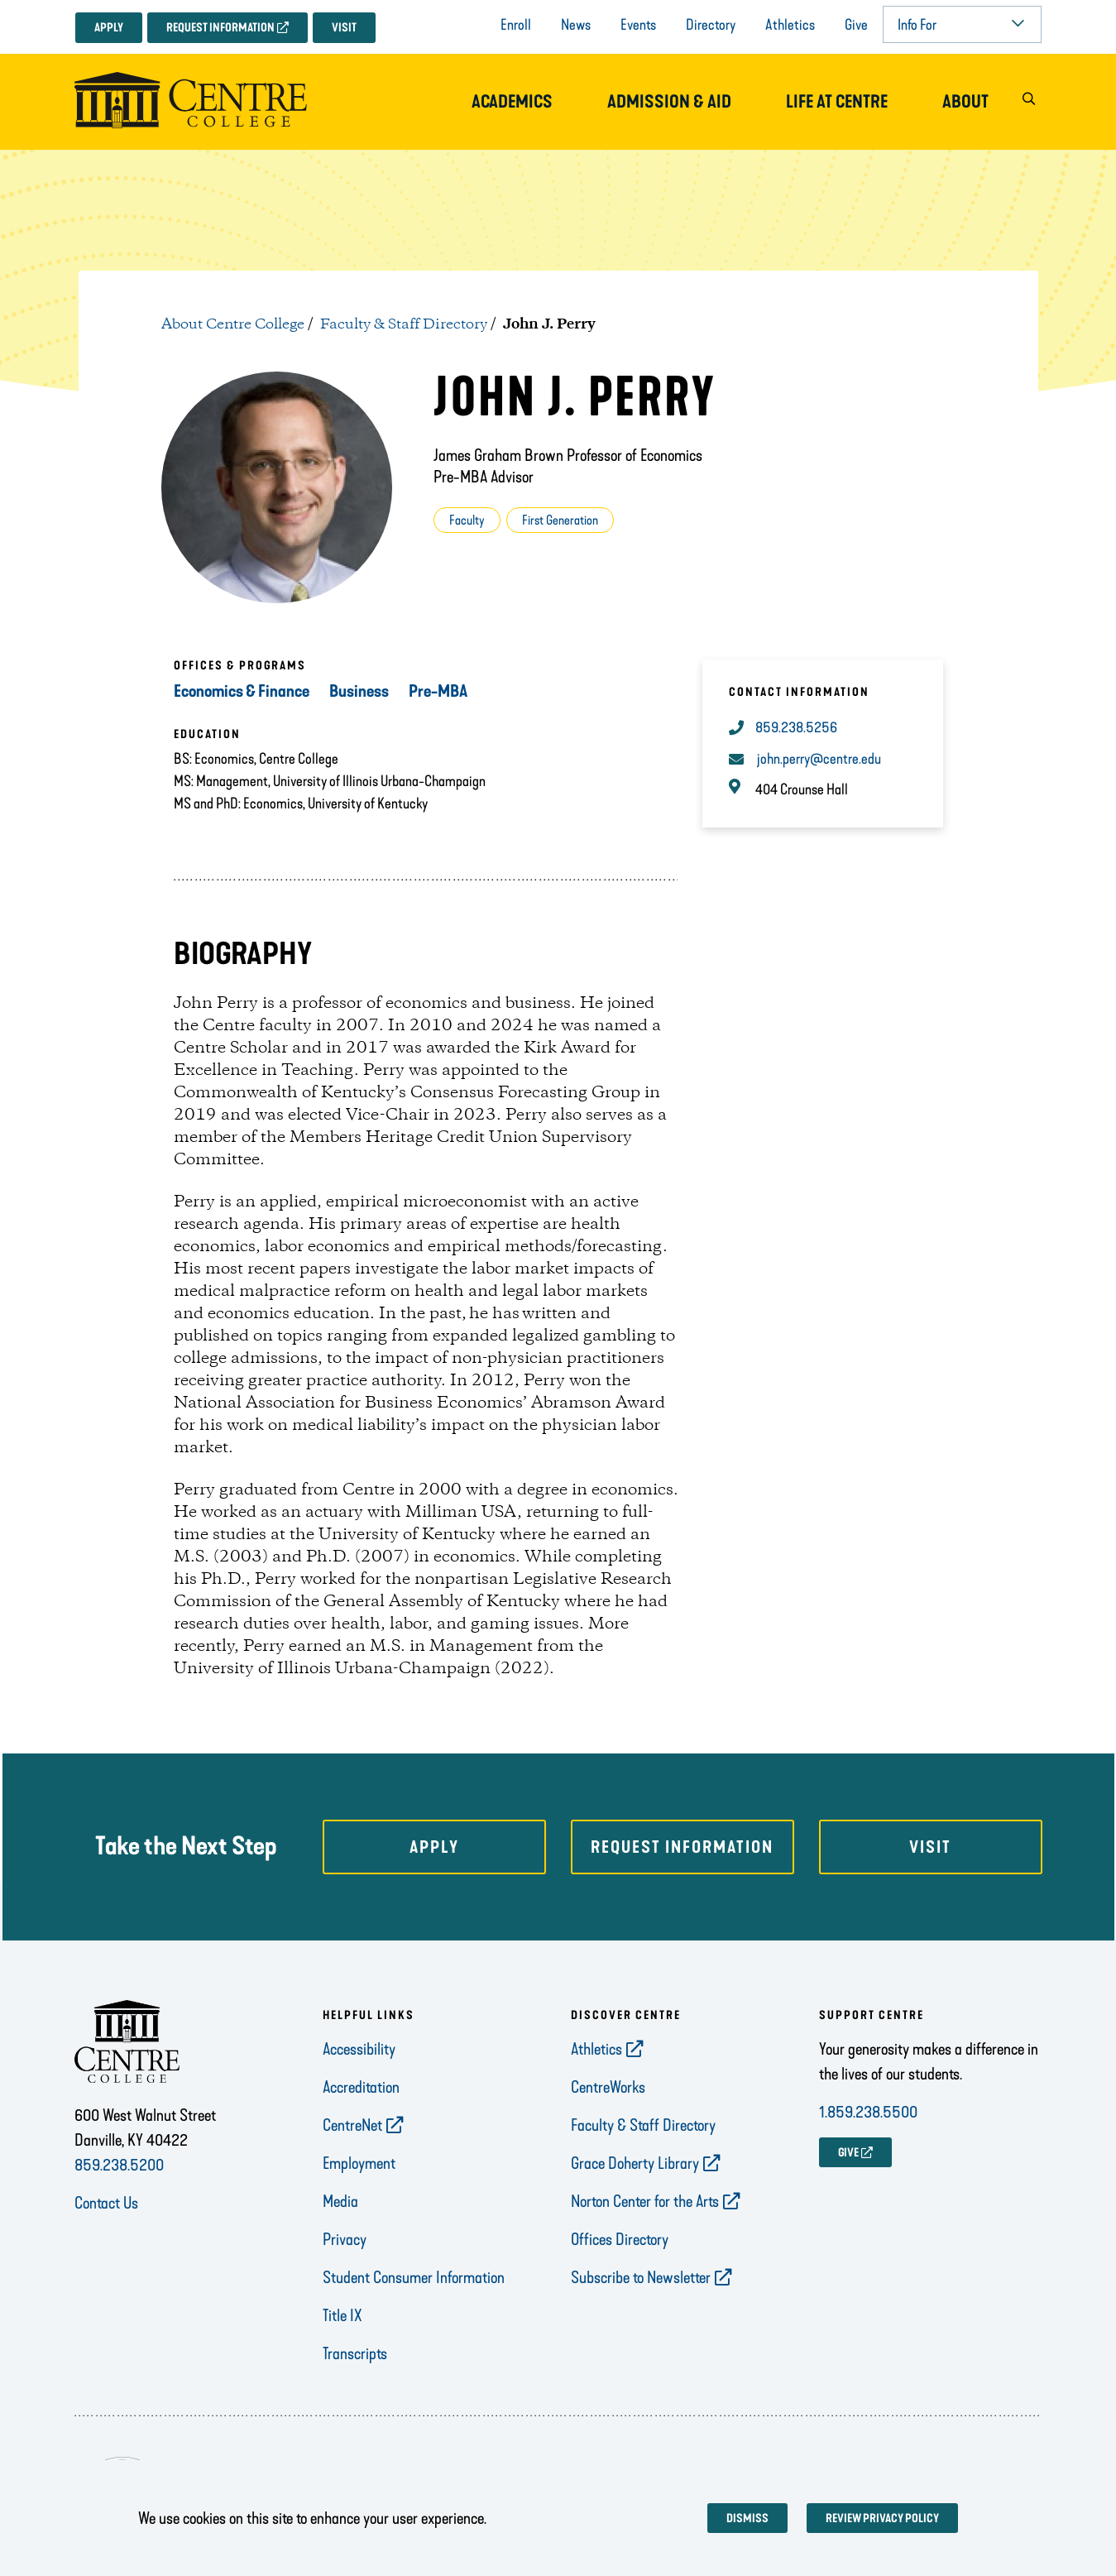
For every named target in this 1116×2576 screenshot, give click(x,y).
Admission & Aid (669, 102)
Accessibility (359, 2049)
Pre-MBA (438, 691)
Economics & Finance (241, 691)
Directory (710, 25)
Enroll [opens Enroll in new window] (516, 25)
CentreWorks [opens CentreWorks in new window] (608, 2087)
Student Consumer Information (414, 2277)
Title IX (342, 2315)
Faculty (467, 520)
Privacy (344, 2239)
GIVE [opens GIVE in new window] (848, 2153)
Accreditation (361, 2087)
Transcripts (355, 2353)
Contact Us (106, 2203)
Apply (108, 28)
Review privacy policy (882, 2518)
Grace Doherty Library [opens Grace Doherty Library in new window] (635, 2163)
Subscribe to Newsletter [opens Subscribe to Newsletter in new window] (641, 2277)
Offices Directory (619, 2239)
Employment (359, 2163)
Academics (512, 102)
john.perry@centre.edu (819, 759)
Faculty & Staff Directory (403, 324)
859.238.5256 (796, 727)
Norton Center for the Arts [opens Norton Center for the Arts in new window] (645, 2201)
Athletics (790, 25)
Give (856, 25)
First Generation (560, 520)
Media (340, 2201)
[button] (1029, 102)
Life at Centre (837, 102)
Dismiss (747, 2518)
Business (359, 691)
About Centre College (232, 324)
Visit (344, 28)
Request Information (220, 28)
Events (638, 25)
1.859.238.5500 (868, 2112)
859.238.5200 (119, 2165)
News (576, 25)
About (965, 102)
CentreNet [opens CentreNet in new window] (352, 2125)
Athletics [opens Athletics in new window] (596, 2049)
